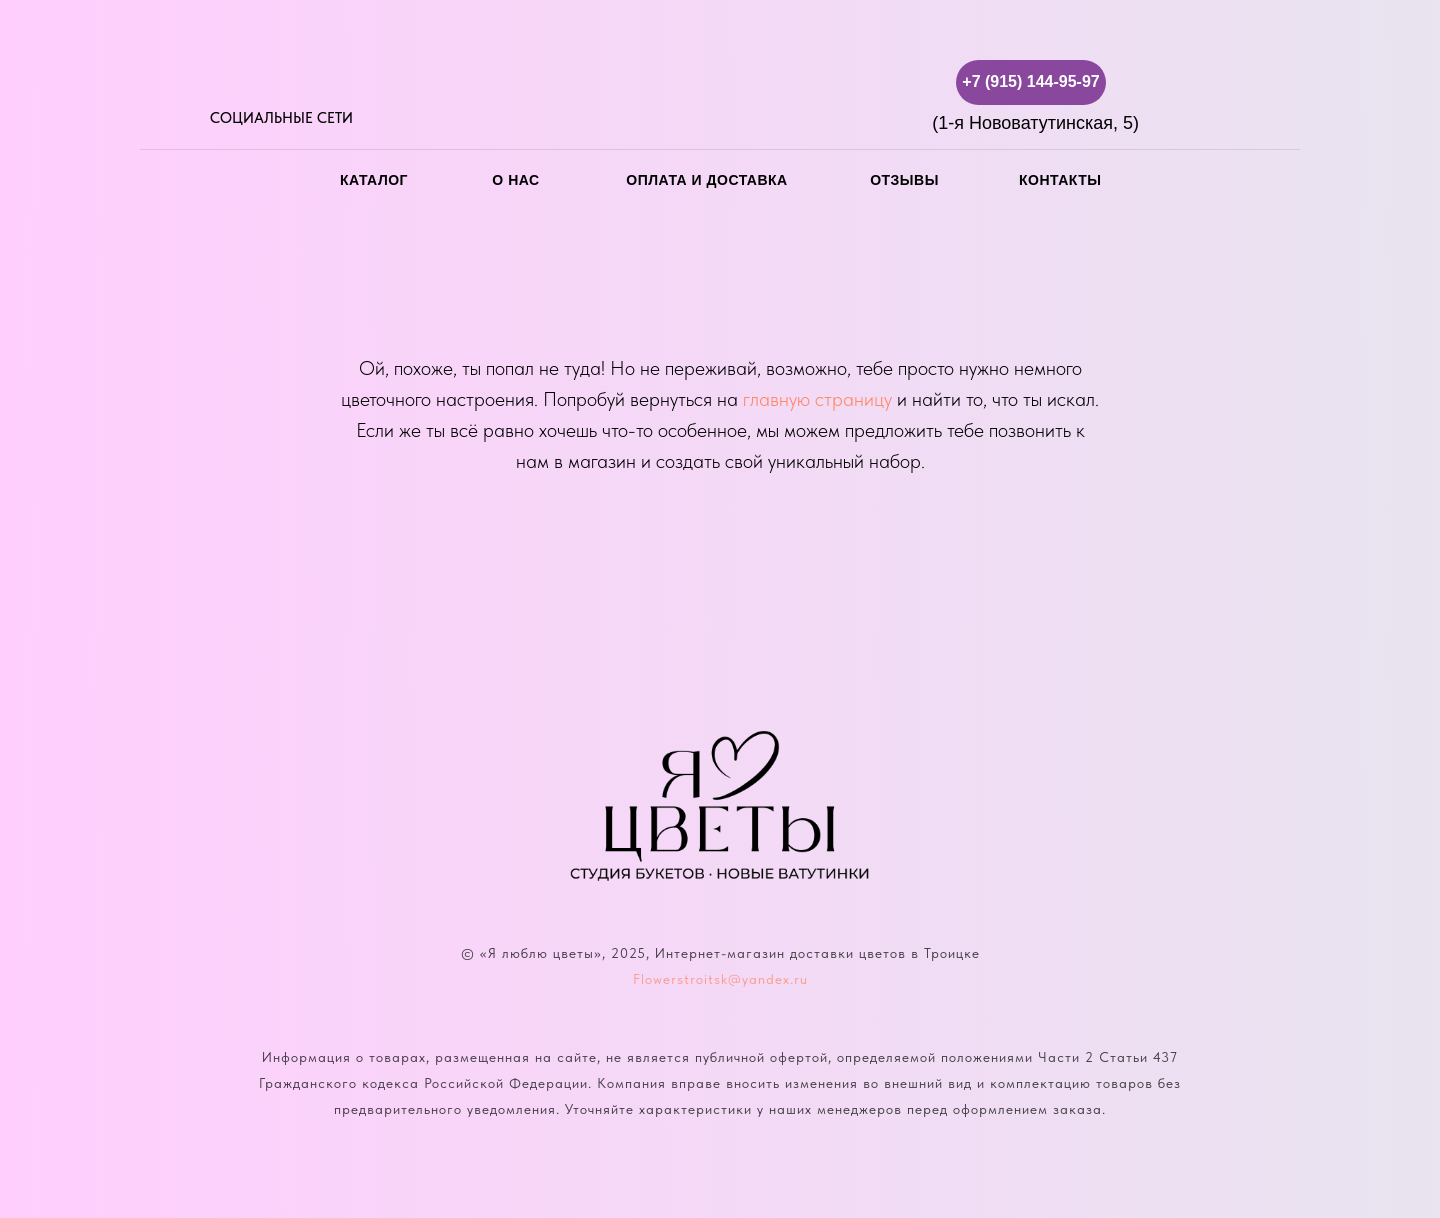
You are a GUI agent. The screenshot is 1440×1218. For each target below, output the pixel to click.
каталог (374, 180)
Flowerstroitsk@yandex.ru (720, 979)
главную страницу (817, 399)
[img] (222, 82)
